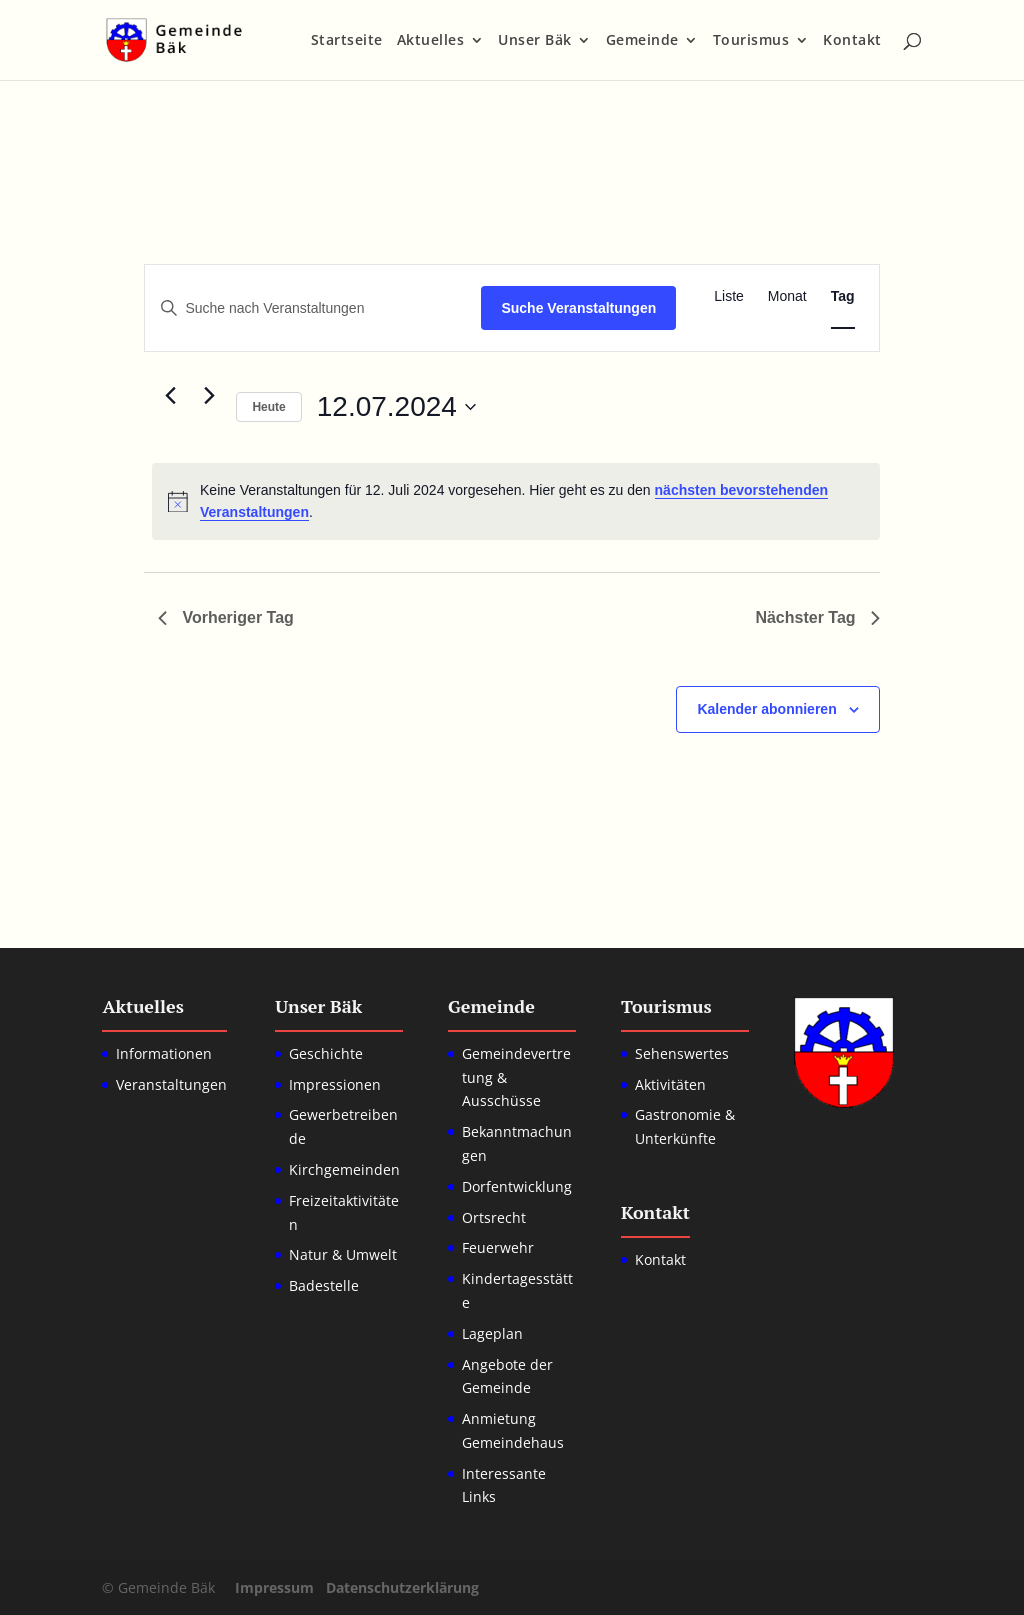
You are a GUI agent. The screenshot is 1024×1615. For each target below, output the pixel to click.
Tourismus (751, 41)
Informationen (164, 1053)
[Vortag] (170, 396)
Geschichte (326, 1053)
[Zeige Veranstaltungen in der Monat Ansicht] (787, 296)
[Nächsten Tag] (209, 396)
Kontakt (852, 41)
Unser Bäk (535, 41)
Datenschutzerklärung (402, 1587)
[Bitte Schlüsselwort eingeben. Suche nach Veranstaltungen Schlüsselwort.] (313, 308)
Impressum (274, 1587)
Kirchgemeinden (344, 1169)
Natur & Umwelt (343, 1254)
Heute (268, 407)
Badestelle (324, 1285)
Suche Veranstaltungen (578, 308)
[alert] (515, 501)
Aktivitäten (670, 1084)
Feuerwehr (498, 1247)
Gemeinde (642, 41)
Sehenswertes (682, 1053)
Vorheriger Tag (225, 617)
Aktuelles (431, 41)
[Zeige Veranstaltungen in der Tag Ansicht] (843, 296)
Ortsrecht (494, 1217)
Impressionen (335, 1084)
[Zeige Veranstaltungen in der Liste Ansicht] (729, 296)
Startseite (347, 41)
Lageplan (492, 1333)
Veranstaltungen (171, 1084)
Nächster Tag (817, 617)
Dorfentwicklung (517, 1186)
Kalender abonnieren (766, 709)
